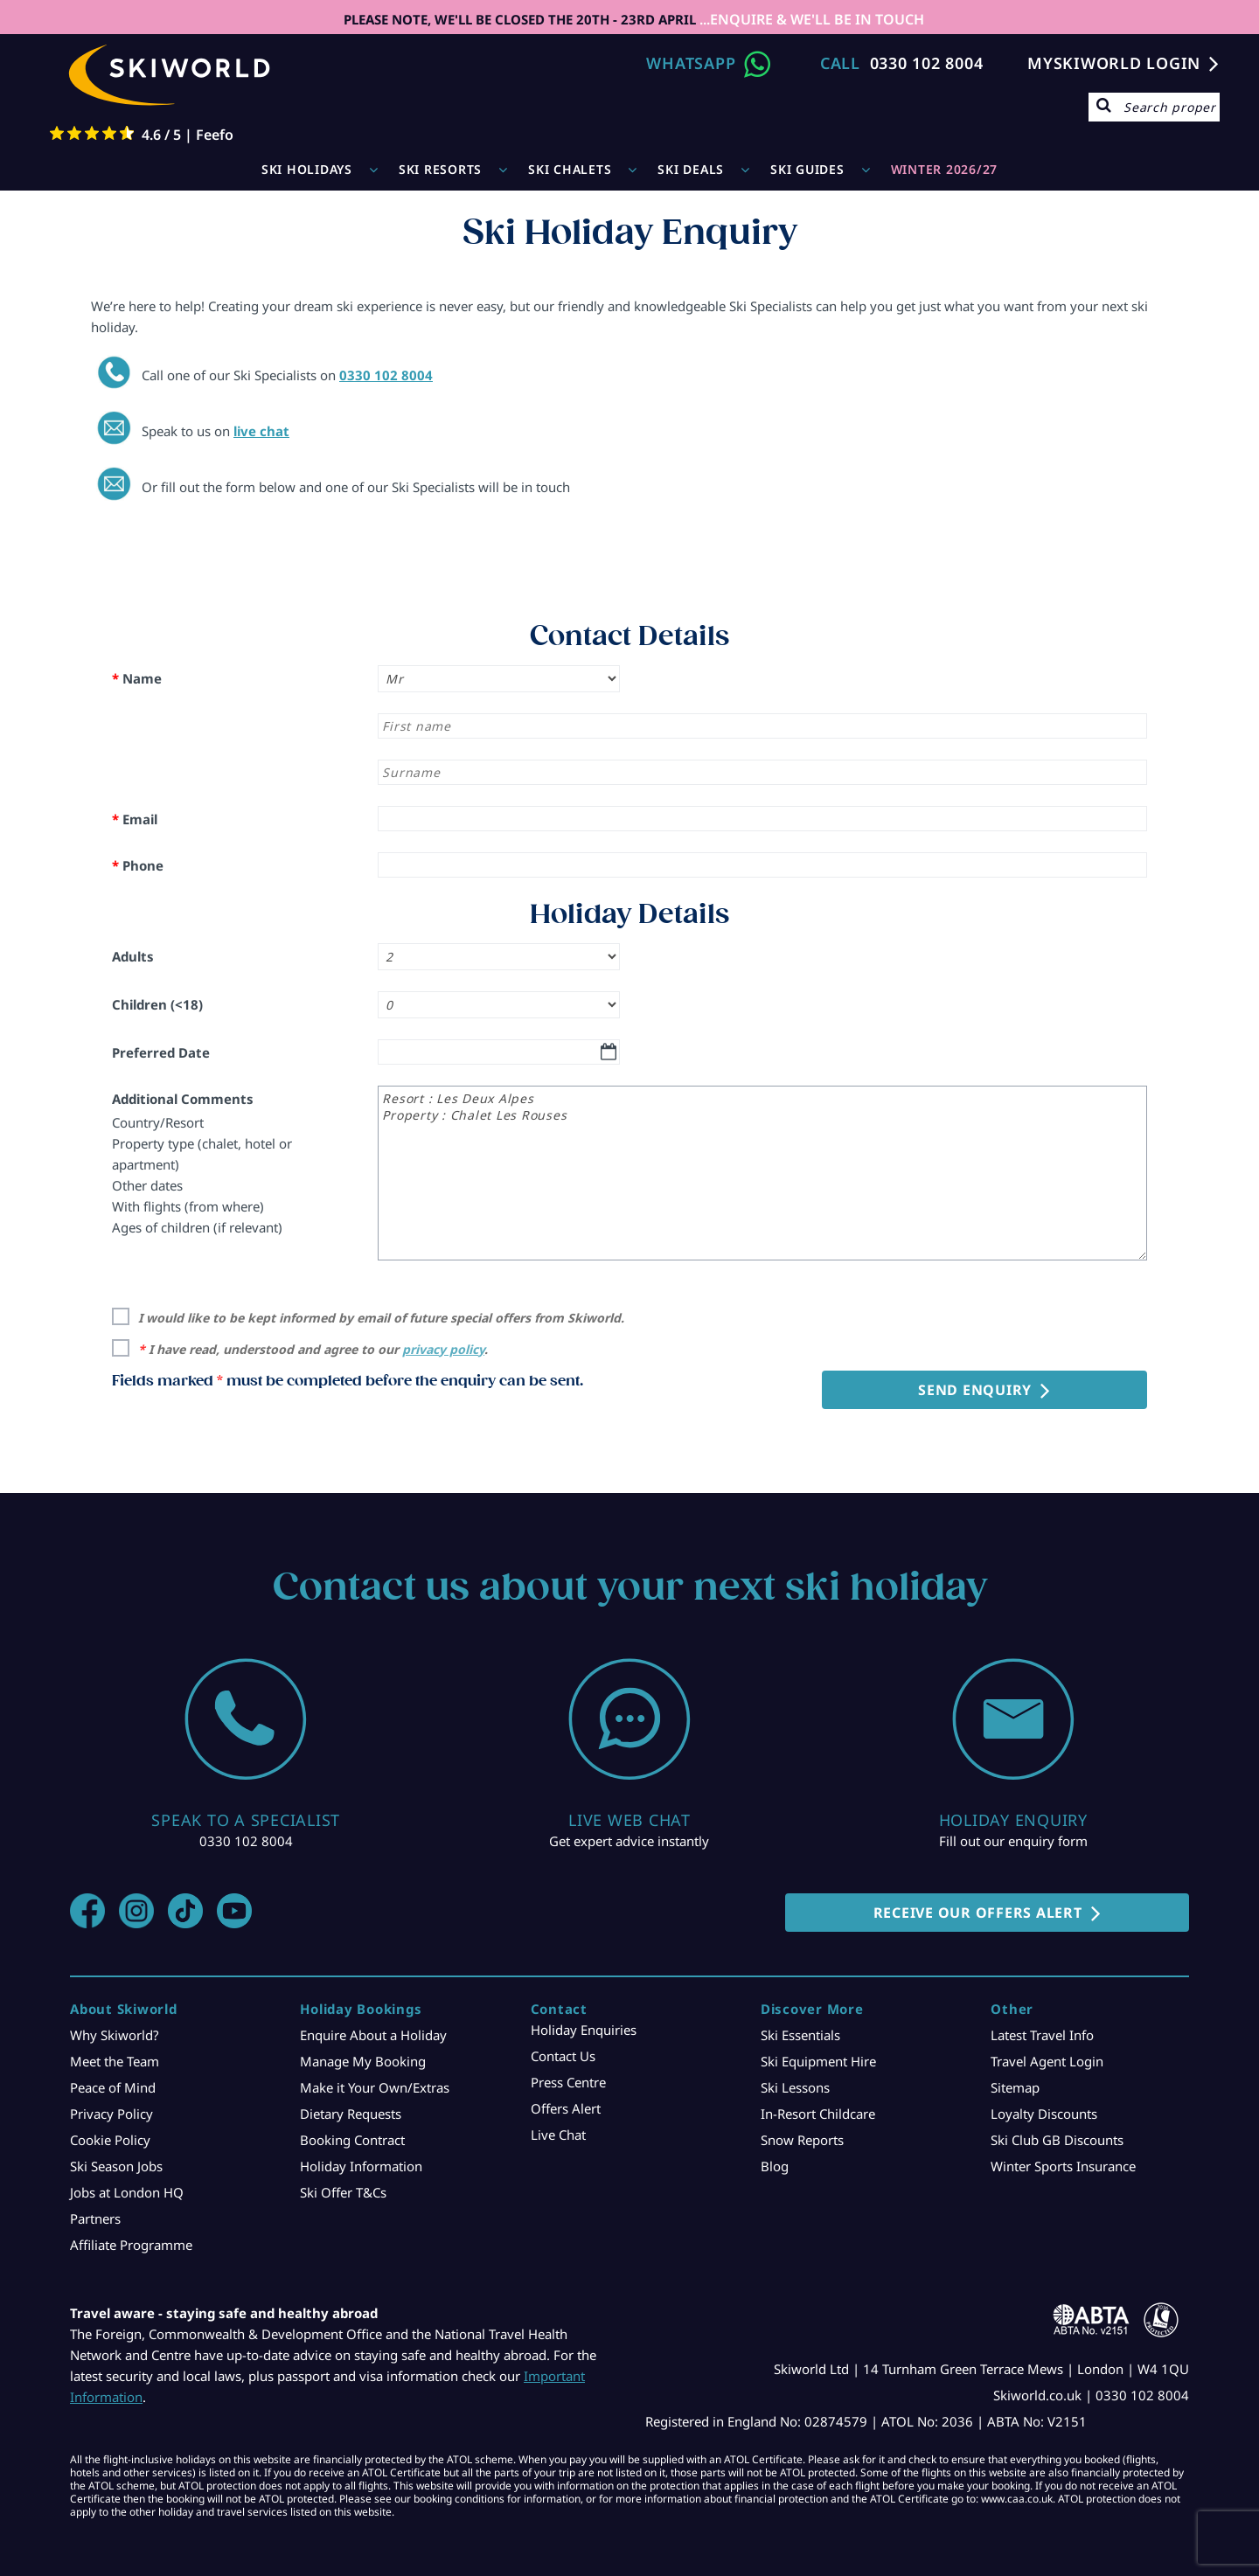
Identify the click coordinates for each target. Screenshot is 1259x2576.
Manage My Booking (363, 2061)
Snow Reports (802, 2140)
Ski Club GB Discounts (1057, 2140)
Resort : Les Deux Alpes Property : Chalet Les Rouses (762, 1173)
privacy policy (443, 1349)
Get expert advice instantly (629, 1841)
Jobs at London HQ (127, 2192)
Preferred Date (161, 1052)
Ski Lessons (795, 2087)
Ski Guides (807, 169)
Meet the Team (114, 2061)
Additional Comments (183, 1098)
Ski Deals (690, 169)
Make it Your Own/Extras (374, 2087)
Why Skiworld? (114, 2035)
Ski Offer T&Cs (343, 2192)
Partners (95, 2218)
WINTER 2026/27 (944, 169)
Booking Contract (352, 2140)
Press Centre (568, 2082)
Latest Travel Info (1042, 2035)
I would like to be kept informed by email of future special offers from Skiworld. (381, 1317)
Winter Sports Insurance (1063, 2166)
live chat (261, 431)
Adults (133, 956)
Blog (775, 2166)
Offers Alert (566, 2108)
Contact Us (563, 2056)
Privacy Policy (111, 2113)
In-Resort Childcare (818, 2113)
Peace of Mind (113, 2087)
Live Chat (558, 2134)
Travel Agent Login (1047, 2061)
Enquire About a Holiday (373, 2035)
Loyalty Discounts (1044, 2113)
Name (137, 678)
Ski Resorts (440, 169)
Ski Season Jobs (116, 2166)
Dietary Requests (350, 2113)
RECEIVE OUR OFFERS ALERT (977, 1912)
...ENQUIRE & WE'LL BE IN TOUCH (810, 19)
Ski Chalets (569, 169)
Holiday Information (361, 2166)
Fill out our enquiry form (1013, 1841)
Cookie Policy (110, 2140)
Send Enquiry (975, 1389)
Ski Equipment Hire (818, 2061)
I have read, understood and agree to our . (313, 1349)
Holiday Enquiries (583, 2029)
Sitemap (1015, 2087)
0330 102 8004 (927, 62)
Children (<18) (157, 1004)
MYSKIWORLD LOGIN (1113, 62)
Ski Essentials (800, 2035)
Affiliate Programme (131, 2244)
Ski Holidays (306, 169)
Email (134, 819)
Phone (137, 865)
